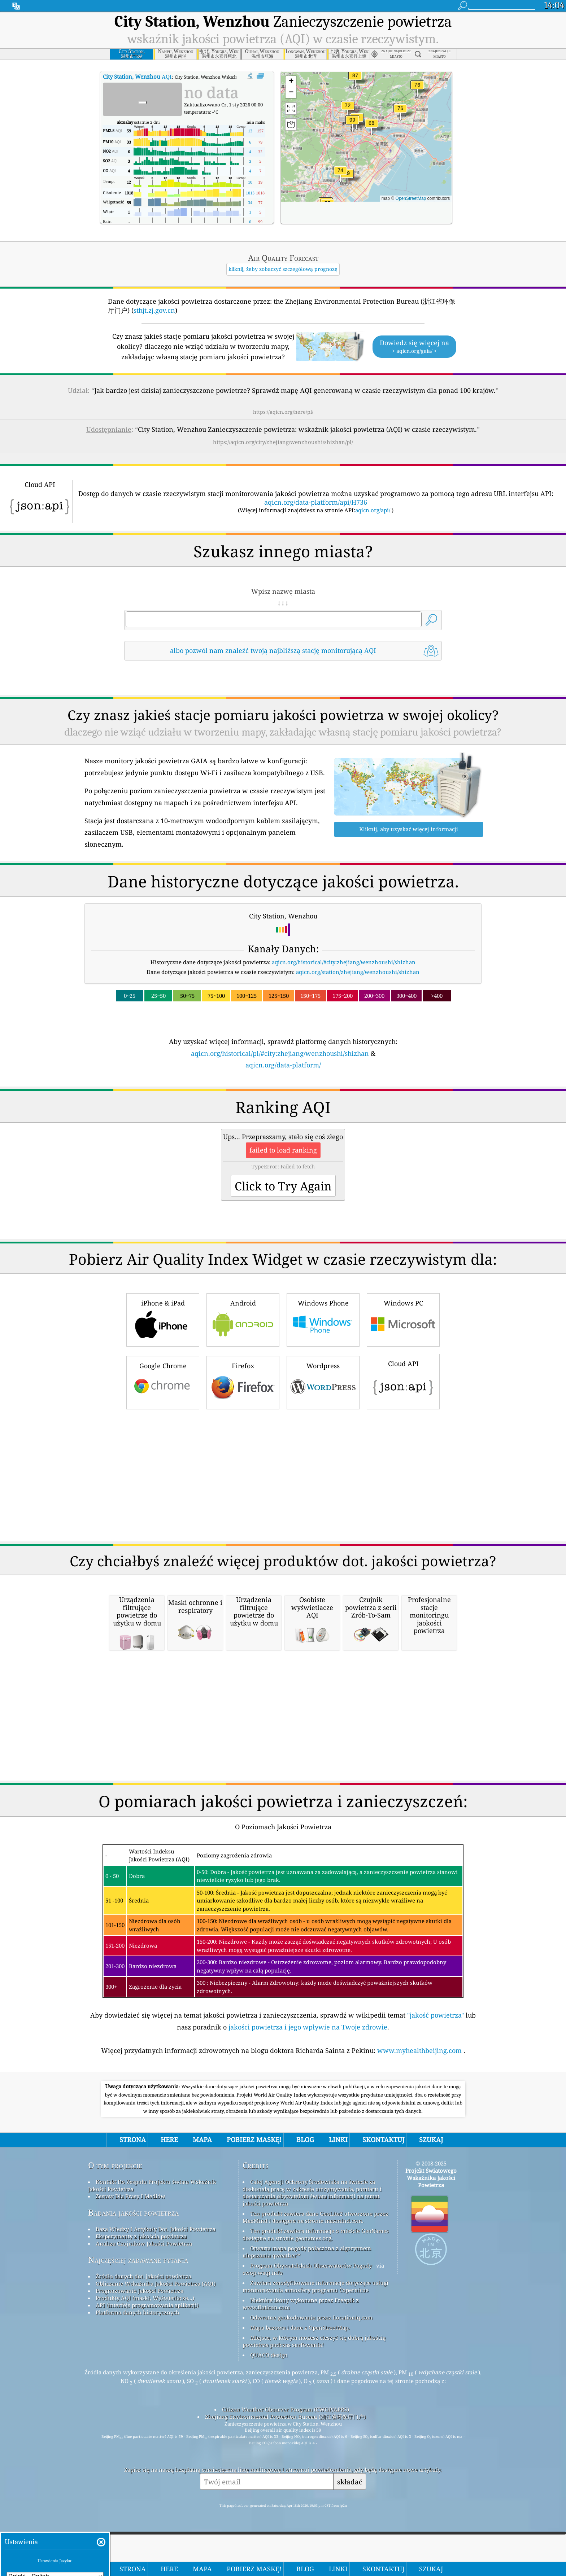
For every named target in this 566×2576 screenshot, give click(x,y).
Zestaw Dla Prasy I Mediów (130, 2297)
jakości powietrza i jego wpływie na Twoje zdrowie (307, 2128)
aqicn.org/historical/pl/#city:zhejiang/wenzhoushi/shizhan (280, 1053)
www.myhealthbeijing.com (420, 2151)
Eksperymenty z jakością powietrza (141, 2337)
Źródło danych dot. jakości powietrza (143, 2377)
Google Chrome (162, 1482)
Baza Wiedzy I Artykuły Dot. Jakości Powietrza (155, 2330)
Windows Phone (323, 1420)
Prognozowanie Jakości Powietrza (139, 2391)
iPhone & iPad (162, 1420)
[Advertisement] (283, 1133)
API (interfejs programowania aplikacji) (147, 2406)
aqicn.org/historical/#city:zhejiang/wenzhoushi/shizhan (343, 962)
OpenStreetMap (411, 198)
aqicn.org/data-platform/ (283, 1065)
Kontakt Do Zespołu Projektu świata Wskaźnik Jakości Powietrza (152, 2286)
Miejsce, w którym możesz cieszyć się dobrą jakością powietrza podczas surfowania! (314, 2442)
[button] (352, 124)
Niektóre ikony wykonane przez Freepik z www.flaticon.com (301, 2404)
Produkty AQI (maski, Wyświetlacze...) (145, 2398)
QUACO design (269, 2455)
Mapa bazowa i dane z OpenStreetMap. (300, 2428)
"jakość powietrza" (435, 2116)
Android (242, 1420)
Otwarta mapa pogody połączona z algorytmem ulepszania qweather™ (307, 2352)
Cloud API (403, 1481)
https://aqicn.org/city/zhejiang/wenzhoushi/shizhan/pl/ (283, 442)
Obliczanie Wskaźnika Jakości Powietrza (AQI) (155, 2384)
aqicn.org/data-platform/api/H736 (315, 502)
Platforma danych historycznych (137, 2413)
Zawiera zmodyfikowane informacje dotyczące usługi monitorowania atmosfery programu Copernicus (315, 2387)
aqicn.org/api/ (372, 510)
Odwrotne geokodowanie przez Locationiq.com (311, 2418)
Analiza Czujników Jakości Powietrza (144, 2344)
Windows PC (403, 1420)
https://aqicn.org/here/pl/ (283, 411)
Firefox (242, 1482)
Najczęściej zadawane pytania (138, 2360)
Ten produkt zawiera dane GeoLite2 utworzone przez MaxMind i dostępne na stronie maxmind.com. (315, 2318)
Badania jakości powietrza (133, 2313)
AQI (137, 76)
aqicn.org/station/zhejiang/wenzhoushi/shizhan (357, 971)
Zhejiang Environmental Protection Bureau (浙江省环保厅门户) (285, 2517)
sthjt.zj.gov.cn (154, 310)
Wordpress (323, 1482)
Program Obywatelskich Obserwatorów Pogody (311, 2366)
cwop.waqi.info (263, 2373)
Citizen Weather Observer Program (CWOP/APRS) (285, 2510)
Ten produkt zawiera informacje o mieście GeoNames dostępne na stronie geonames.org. (316, 2335)
